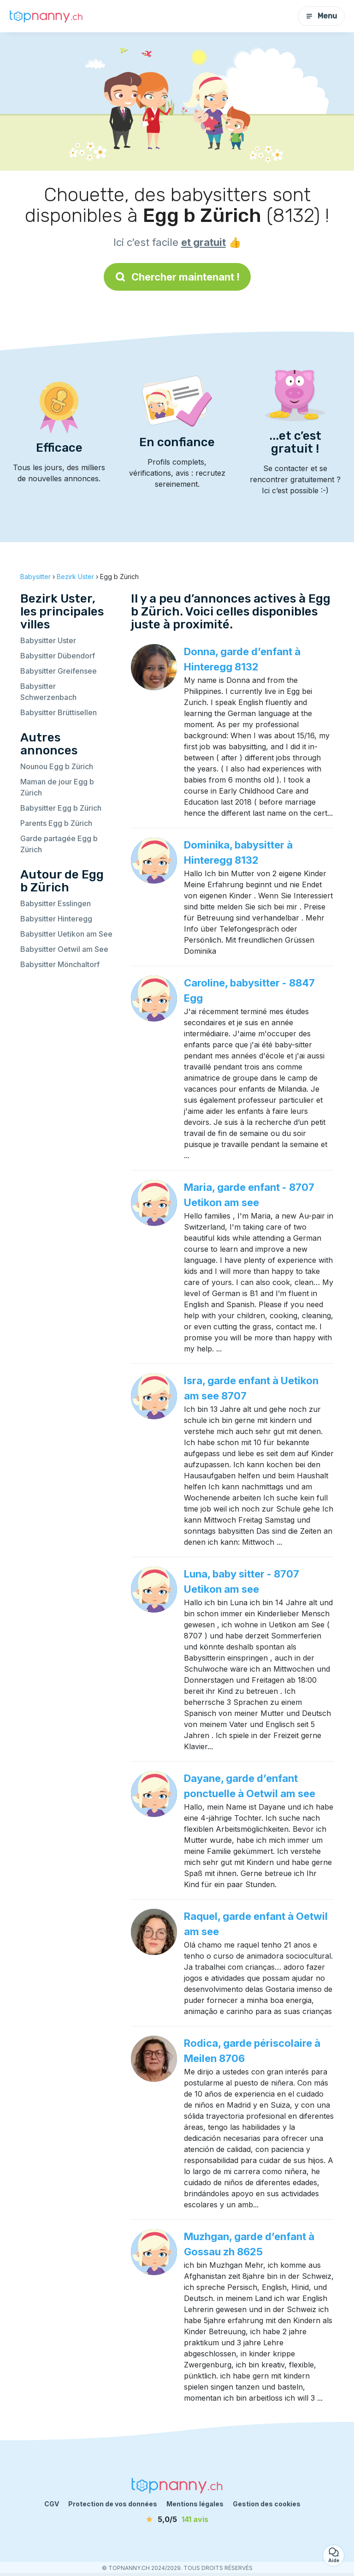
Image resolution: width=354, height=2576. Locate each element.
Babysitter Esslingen (55, 903)
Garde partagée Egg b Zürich (59, 844)
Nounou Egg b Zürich (56, 766)
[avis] (177, 2519)
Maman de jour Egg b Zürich (57, 787)
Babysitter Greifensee (58, 670)
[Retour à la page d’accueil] (46, 16)
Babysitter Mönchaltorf (60, 964)
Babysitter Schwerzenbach (48, 691)
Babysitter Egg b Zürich (60, 808)
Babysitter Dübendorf (57, 655)
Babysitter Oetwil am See (64, 949)
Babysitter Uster (48, 640)
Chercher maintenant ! (177, 277)
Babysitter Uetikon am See (66, 933)
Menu (321, 16)
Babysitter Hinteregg (56, 918)
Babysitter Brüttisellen (58, 712)
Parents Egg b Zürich (56, 823)
